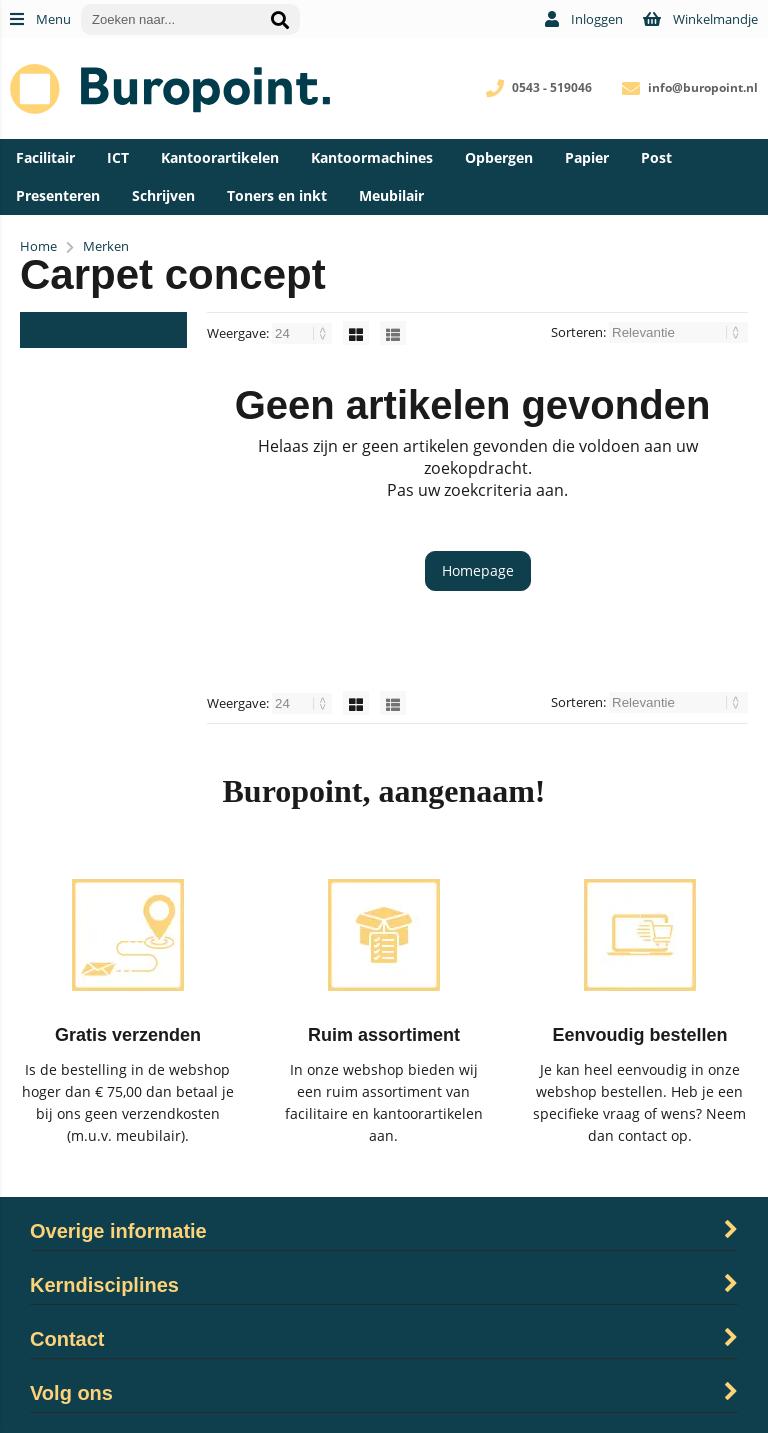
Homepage (478, 570)
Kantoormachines (372, 157)
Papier (587, 157)
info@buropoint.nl (703, 87)
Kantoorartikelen (220, 157)
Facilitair (45, 157)
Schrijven (163, 195)
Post (656, 157)
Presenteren (58, 195)
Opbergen (499, 157)
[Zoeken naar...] (280, 19)
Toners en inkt (277, 195)
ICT (118, 157)
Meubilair (391, 195)
